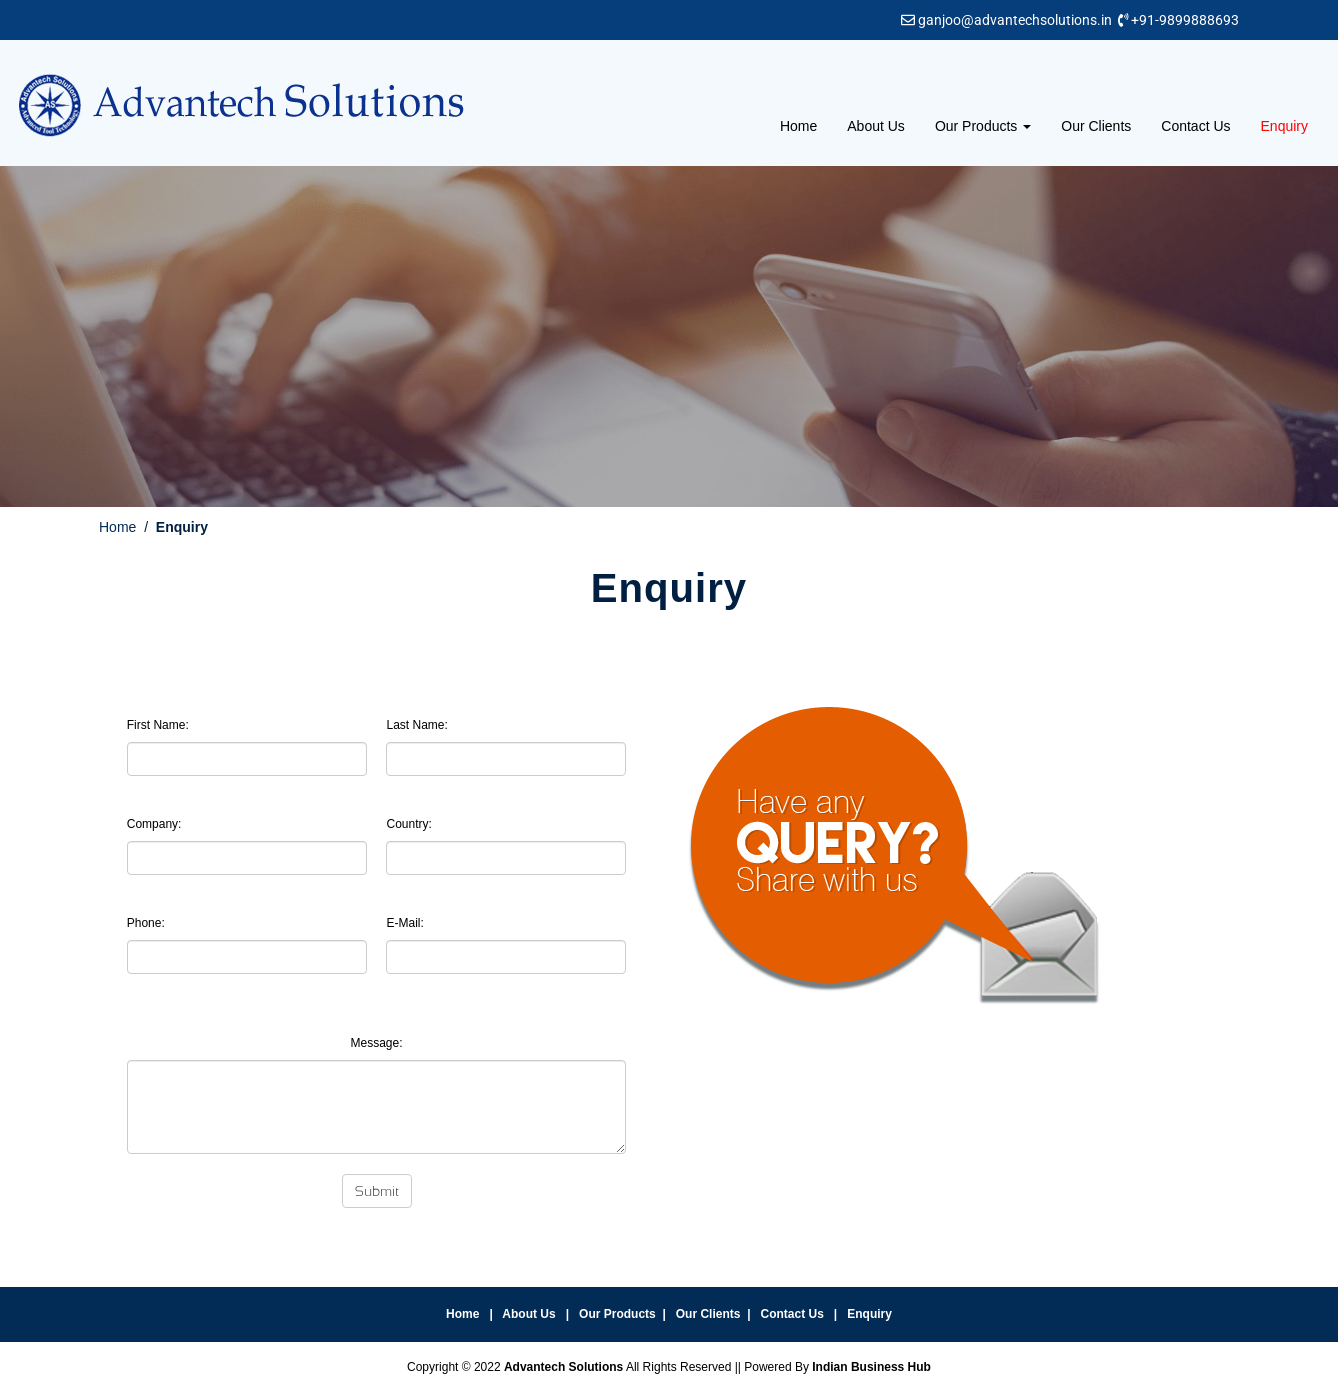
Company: (154, 824)
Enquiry (1284, 126)
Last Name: (416, 725)
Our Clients (1096, 126)
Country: (408, 824)
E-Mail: (404, 923)
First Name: (158, 725)
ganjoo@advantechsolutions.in (1015, 20)
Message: (376, 1043)
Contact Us (1195, 126)
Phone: (146, 923)
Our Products (983, 126)
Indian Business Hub (871, 1367)
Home (798, 126)
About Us (876, 126)
